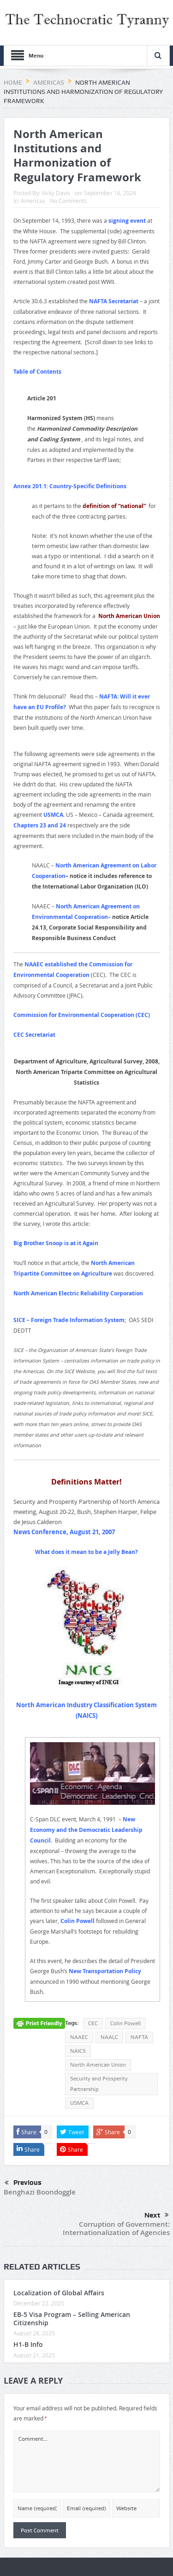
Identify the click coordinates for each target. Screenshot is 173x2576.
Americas (33, 200)
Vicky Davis (56, 192)
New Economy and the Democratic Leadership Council (86, 1829)
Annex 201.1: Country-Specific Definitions (69, 486)
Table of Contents (37, 371)
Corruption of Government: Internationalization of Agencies (116, 2228)
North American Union (98, 2065)
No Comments (68, 200)
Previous (23, 2183)
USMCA (53, 815)
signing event (127, 221)
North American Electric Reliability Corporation (78, 1293)
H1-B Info (28, 2344)
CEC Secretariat (34, 1035)
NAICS (78, 2051)
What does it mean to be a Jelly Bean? (86, 1552)
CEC (93, 2023)
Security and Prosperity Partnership (99, 2083)
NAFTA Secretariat (113, 301)
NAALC (109, 2037)
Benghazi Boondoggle (40, 2192)
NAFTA (139, 2037)
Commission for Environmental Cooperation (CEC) (81, 1015)
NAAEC (79, 2037)
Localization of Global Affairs (58, 2292)
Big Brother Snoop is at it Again (55, 1243)
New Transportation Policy (105, 1971)
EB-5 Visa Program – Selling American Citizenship (71, 2318)
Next (156, 2215)
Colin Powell (77, 1921)
